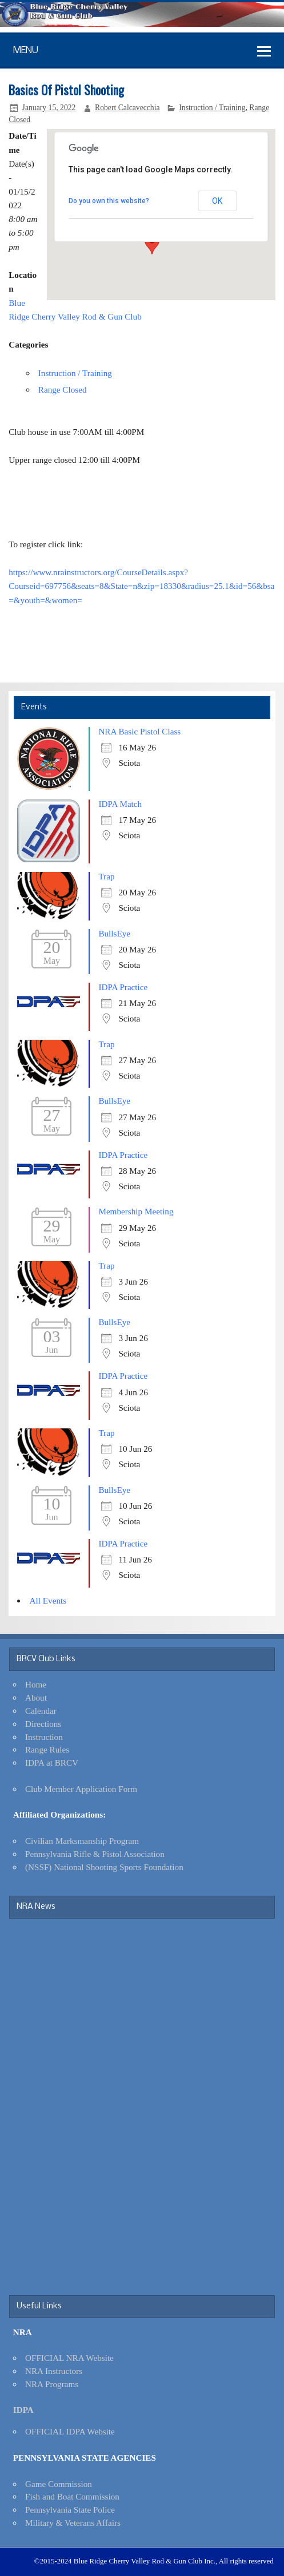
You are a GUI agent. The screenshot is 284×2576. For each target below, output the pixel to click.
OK (217, 200)
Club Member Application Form (81, 1789)
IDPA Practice (122, 987)
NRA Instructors (53, 2371)
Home (35, 1684)
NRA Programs (51, 2384)
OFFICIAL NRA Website (69, 2358)
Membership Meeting (135, 1211)
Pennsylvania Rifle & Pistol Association (95, 1854)
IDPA (23, 2410)
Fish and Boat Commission (72, 2496)
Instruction (44, 1737)
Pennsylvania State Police (70, 2509)
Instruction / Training (212, 107)
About (36, 1697)
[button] (152, 244)
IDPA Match (120, 804)
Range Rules (47, 1749)
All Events (48, 1600)
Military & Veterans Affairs (73, 2522)
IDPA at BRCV (51, 1762)
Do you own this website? (109, 201)
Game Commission (58, 2484)
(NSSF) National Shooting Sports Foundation (104, 1867)
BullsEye (114, 933)
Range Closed (62, 389)
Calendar (41, 1710)
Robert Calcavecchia (127, 107)
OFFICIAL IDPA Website (70, 2431)
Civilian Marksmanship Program (82, 1841)
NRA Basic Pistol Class (139, 731)
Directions (43, 1724)
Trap (106, 876)
